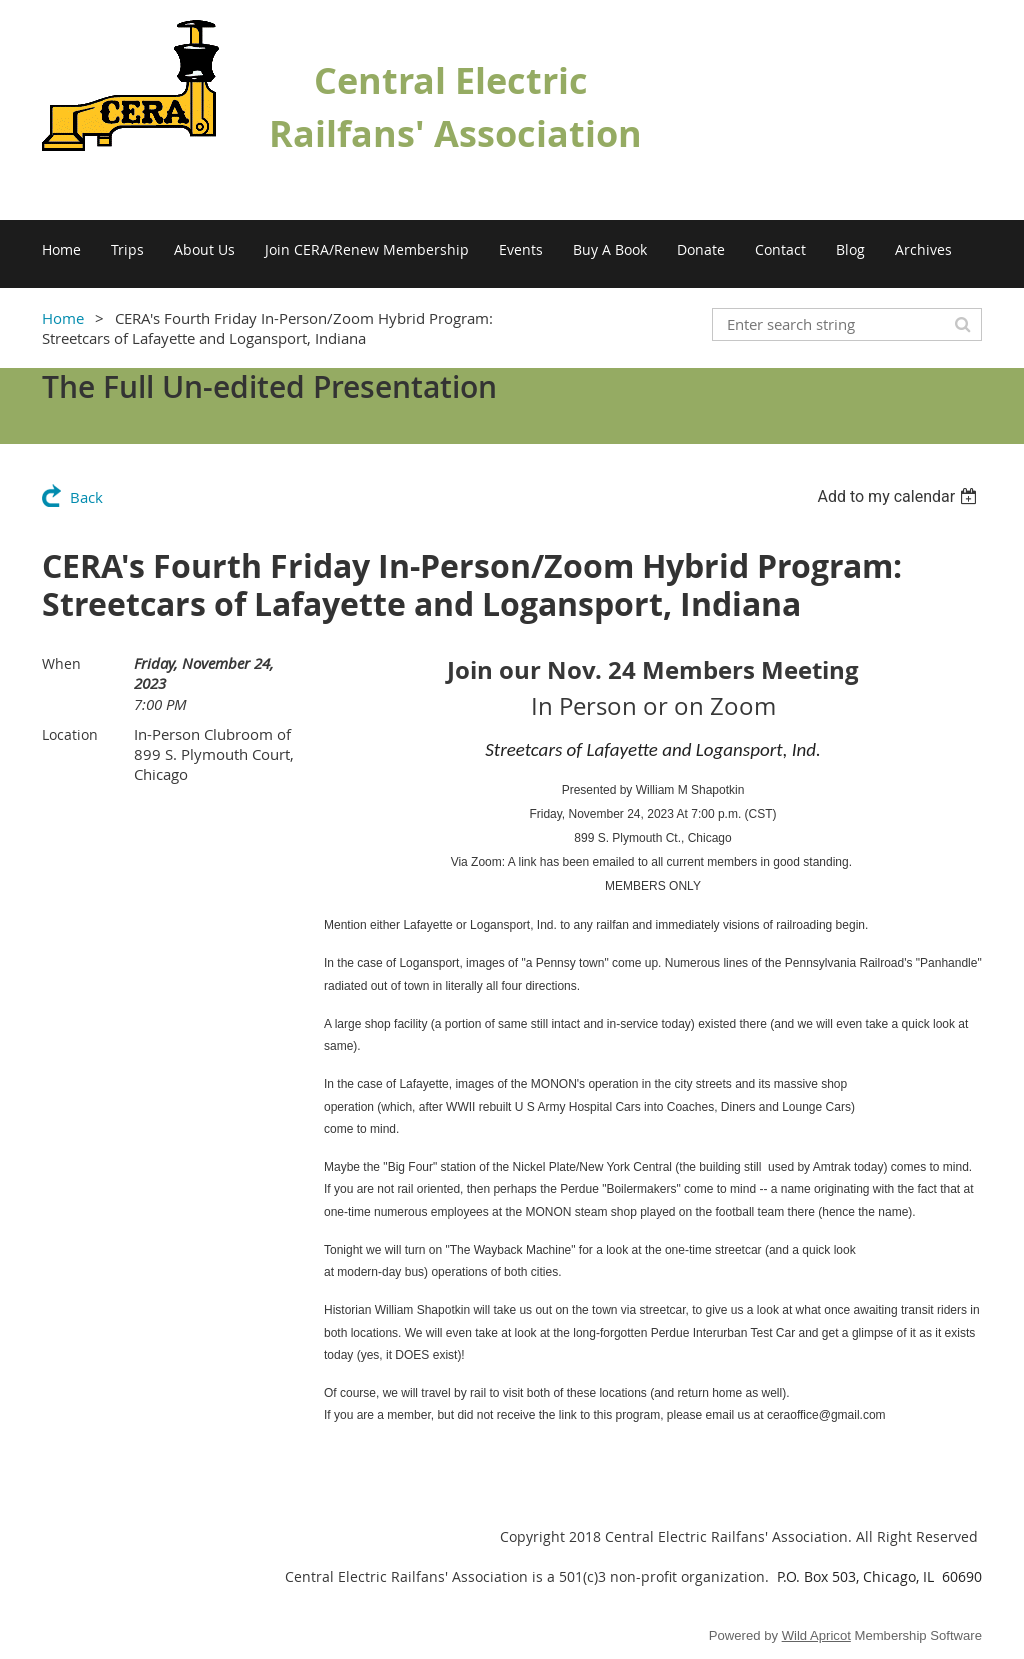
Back (86, 497)
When (61, 663)
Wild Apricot (816, 1635)
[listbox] (899, 496)
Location (70, 734)
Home (63, 318)
